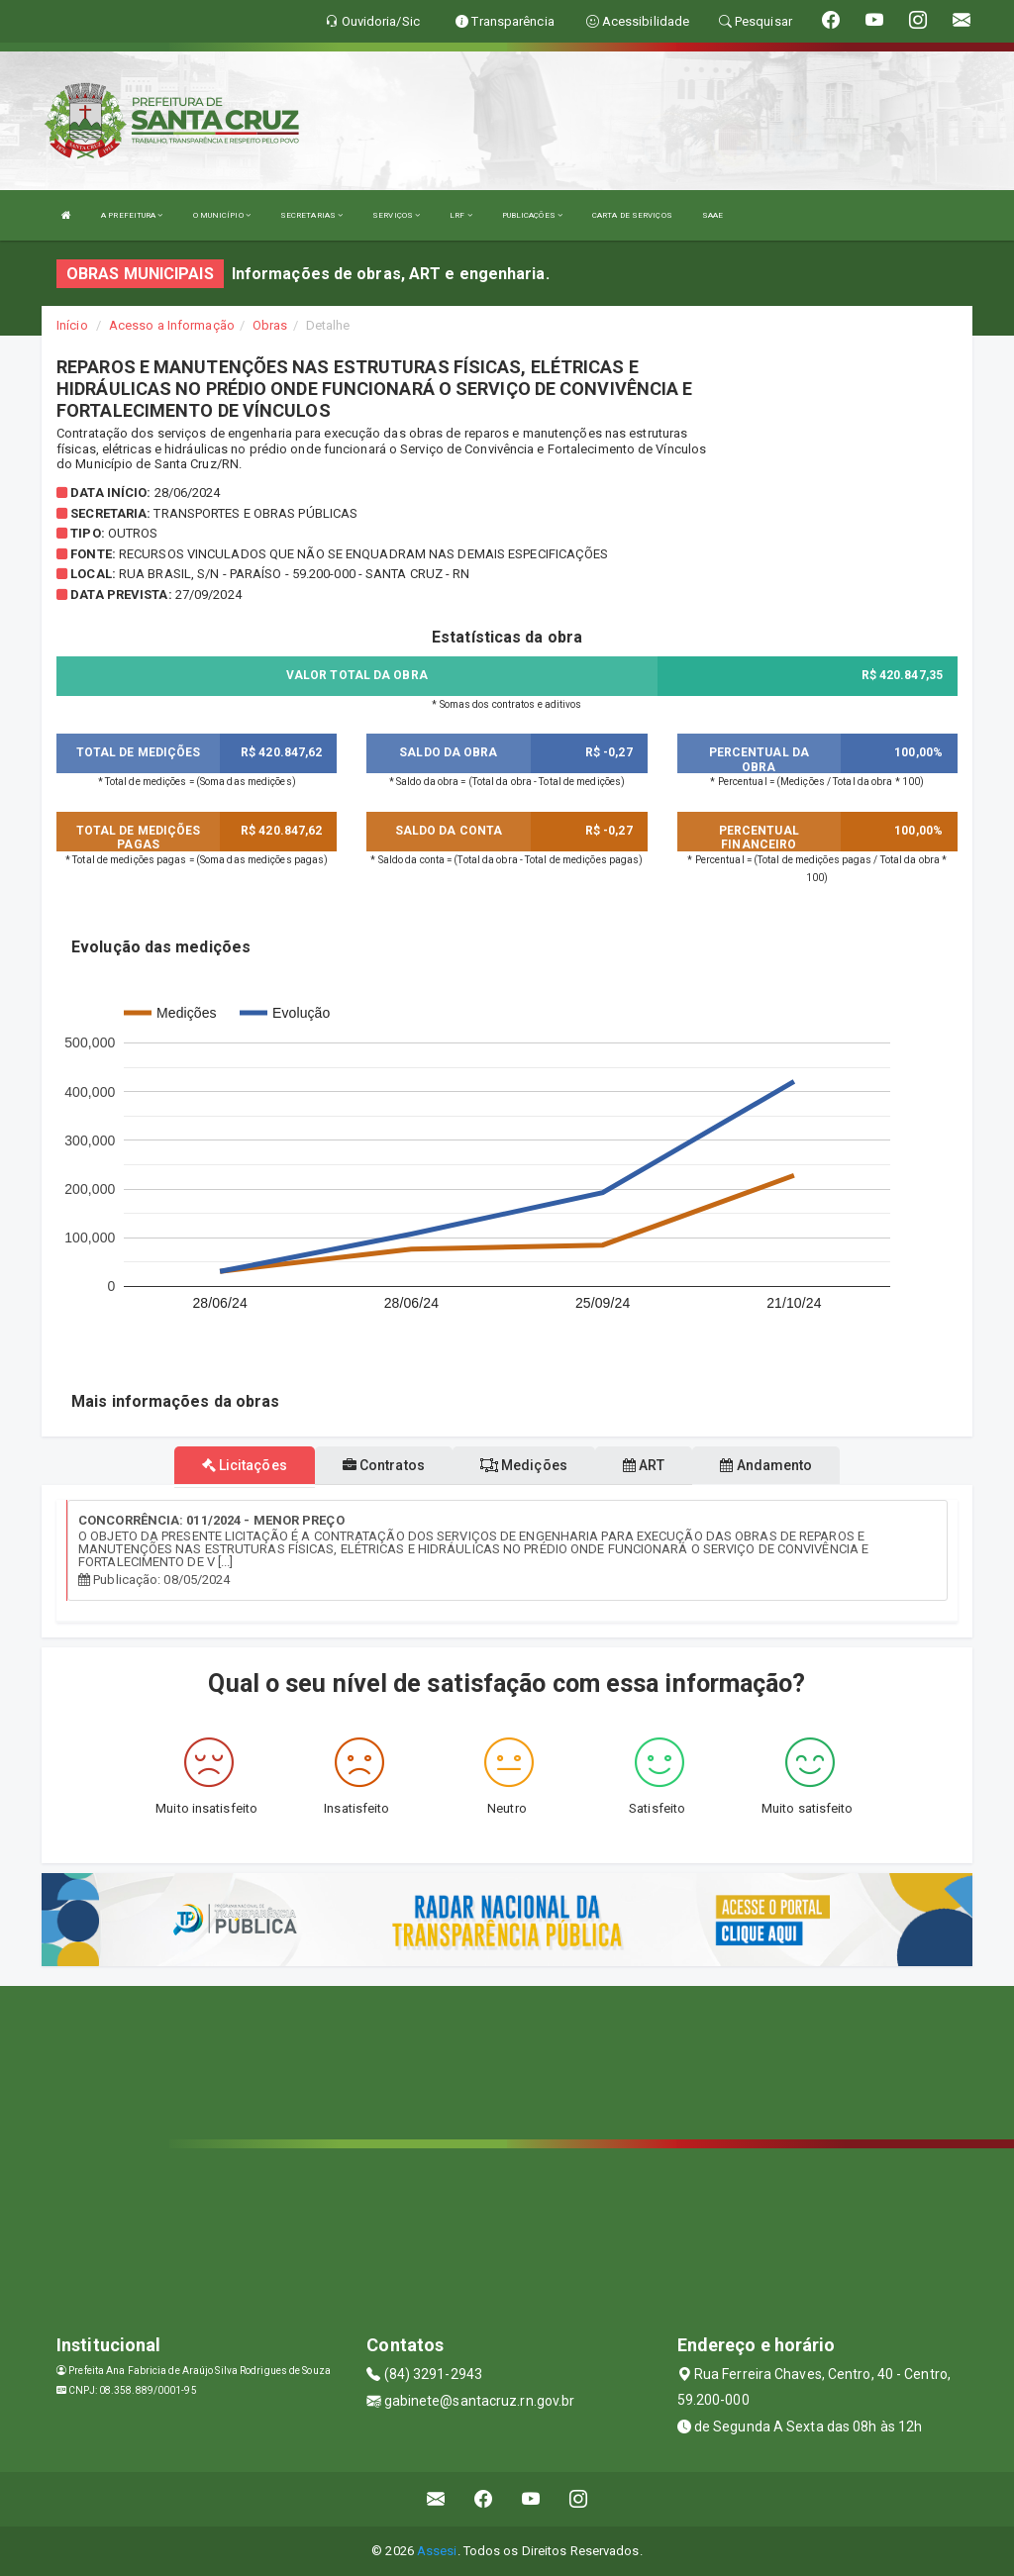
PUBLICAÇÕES (532, 215)
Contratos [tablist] (384, 1465)
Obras (270, 325)
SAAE (712, 215)
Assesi (437, 2550)
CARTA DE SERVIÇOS (632, 215)
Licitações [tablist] (244, 1465)
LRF (461, 215)
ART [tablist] (644, 1465)
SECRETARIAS (311, 215)
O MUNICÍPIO (222, 215)
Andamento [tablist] (766, 1465)
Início (72, 325)
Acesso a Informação (172, 325)
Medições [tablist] (523, 1465)
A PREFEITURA (131, 215)
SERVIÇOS (396, 215)
